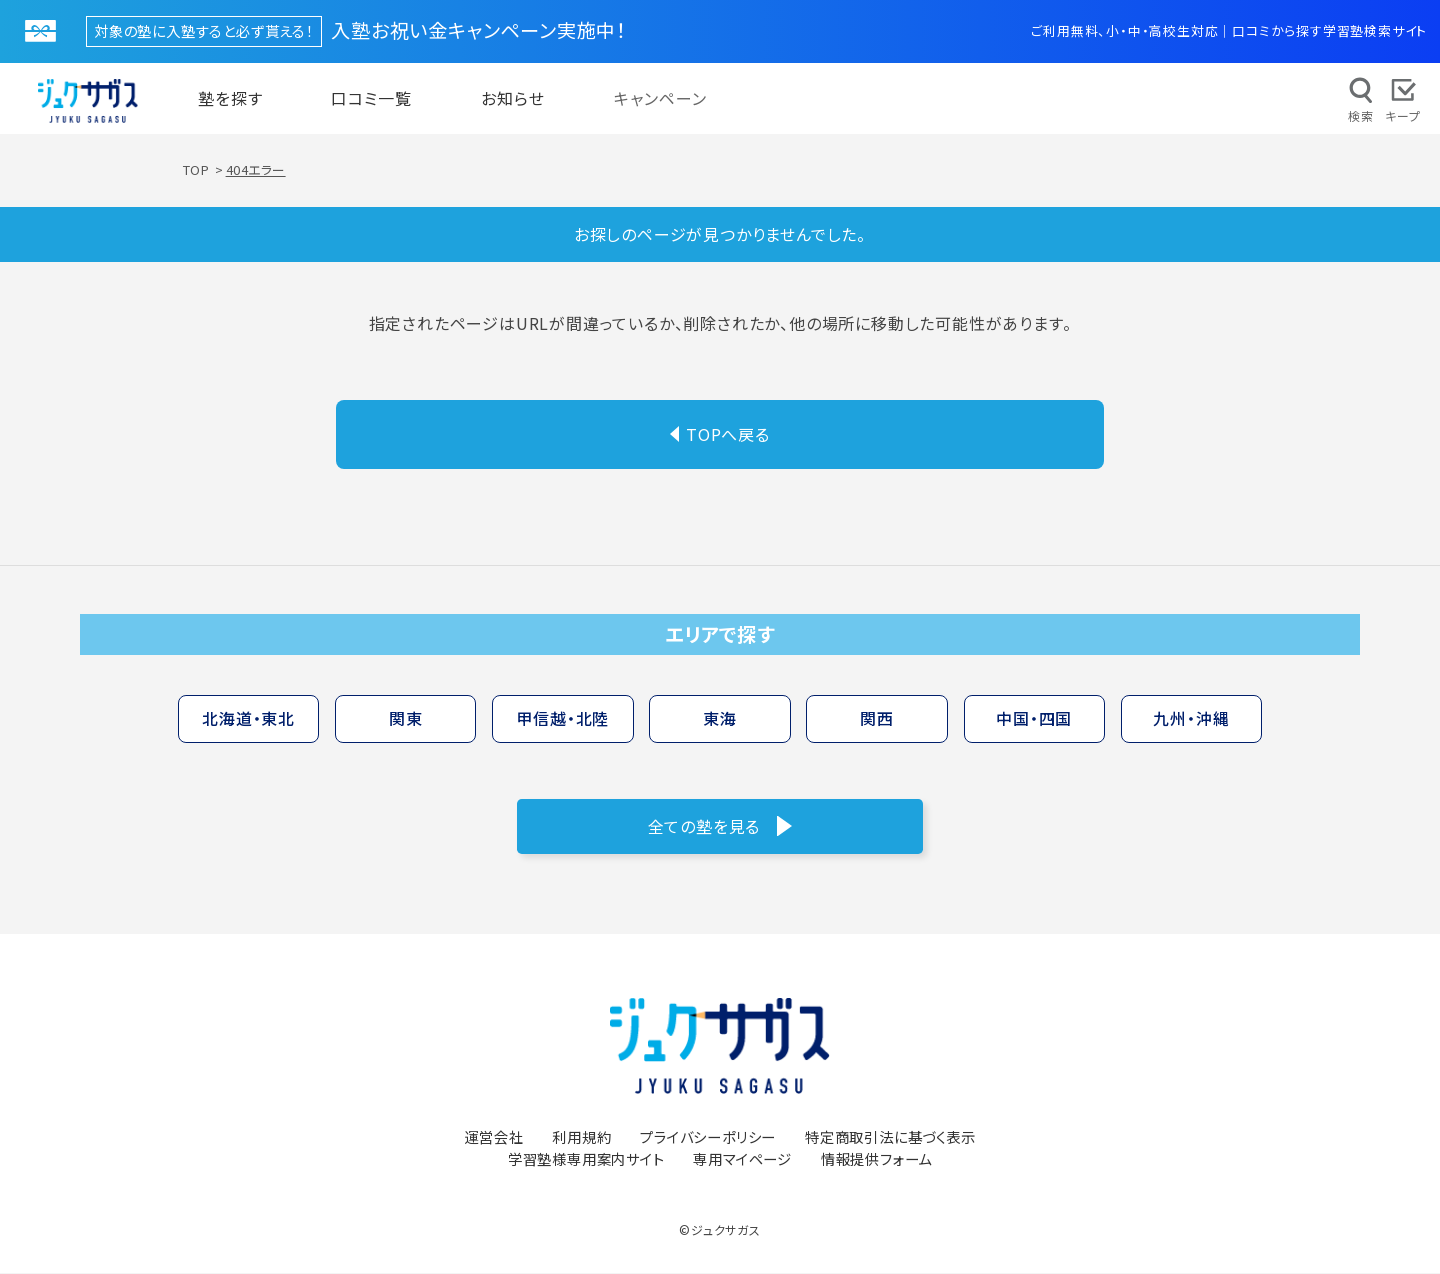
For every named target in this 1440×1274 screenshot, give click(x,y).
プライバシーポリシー (708, 1137)
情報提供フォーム (876, 1159)
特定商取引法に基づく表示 (890, 1137)
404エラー (256, 170)
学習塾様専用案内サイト (586, 1159)
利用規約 (581, 1137)
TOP (196, 170)
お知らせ (513, 99)
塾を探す (230, 99)
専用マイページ (742, 1159)
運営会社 (493, 1137)
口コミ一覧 (371, 99)
